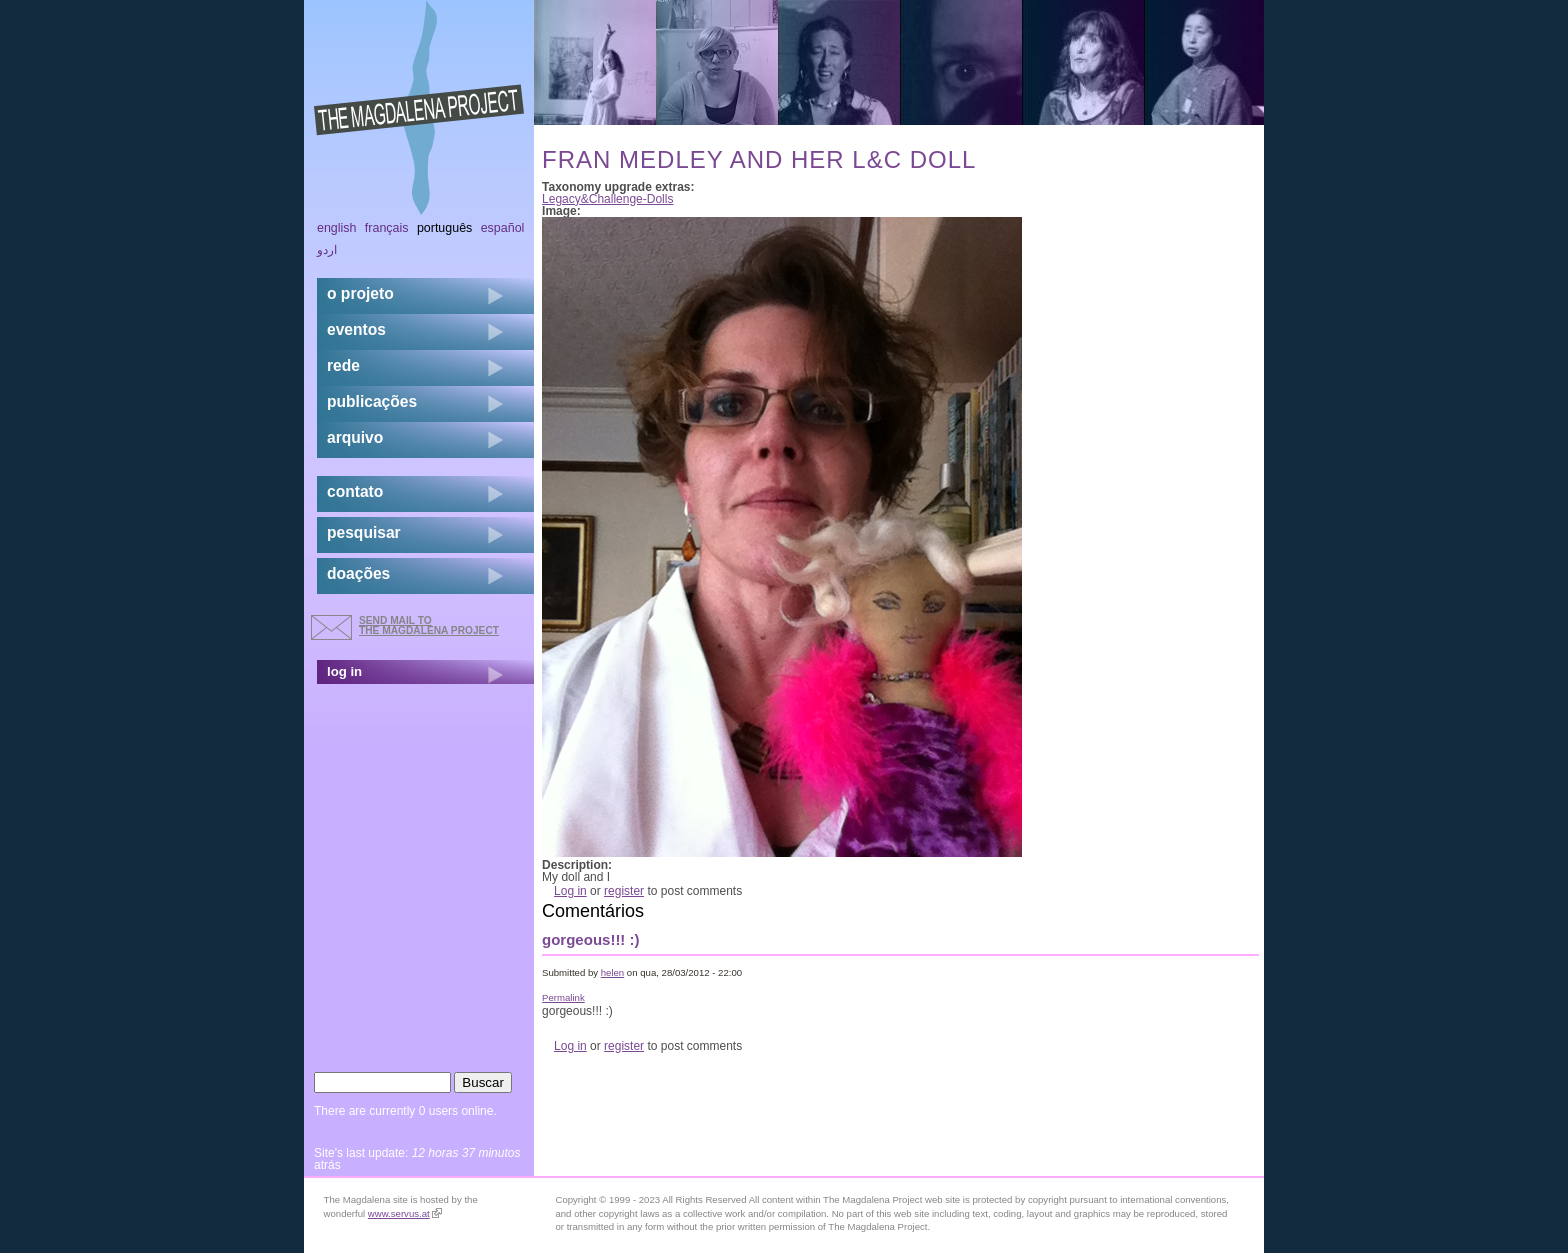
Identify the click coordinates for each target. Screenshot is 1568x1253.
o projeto (360, 293)
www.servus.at (405, 1213)
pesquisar (364, 532)
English (337, 228)
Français (387, 228)
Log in (570, 891)
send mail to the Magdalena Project (429, 625)
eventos (356, 329)
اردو (327, 250)
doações (358, 573)
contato (355, 491)
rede (343, 365)
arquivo (355, 437)
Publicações (372, 401)
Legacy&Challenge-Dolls (607, 199)
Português (444, 228)
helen (612, 972)
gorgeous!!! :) (590, 939)
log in (344, 671)
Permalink (563, 997)
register (624, 891)
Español (503, 228)
